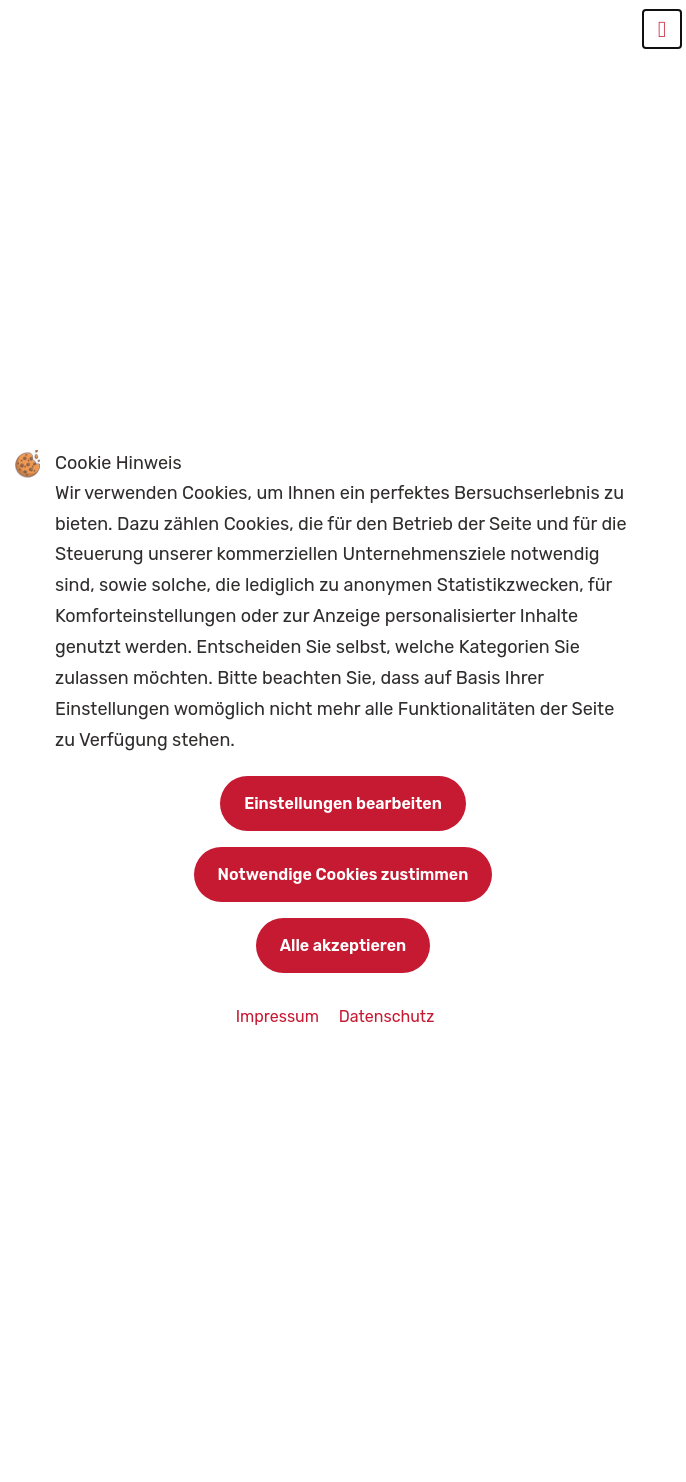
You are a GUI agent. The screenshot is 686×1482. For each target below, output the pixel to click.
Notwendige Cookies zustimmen (343, 874)
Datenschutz (386, 1016)
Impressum (279, 1016)
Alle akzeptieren (343, 945)
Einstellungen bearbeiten (343, 803)
